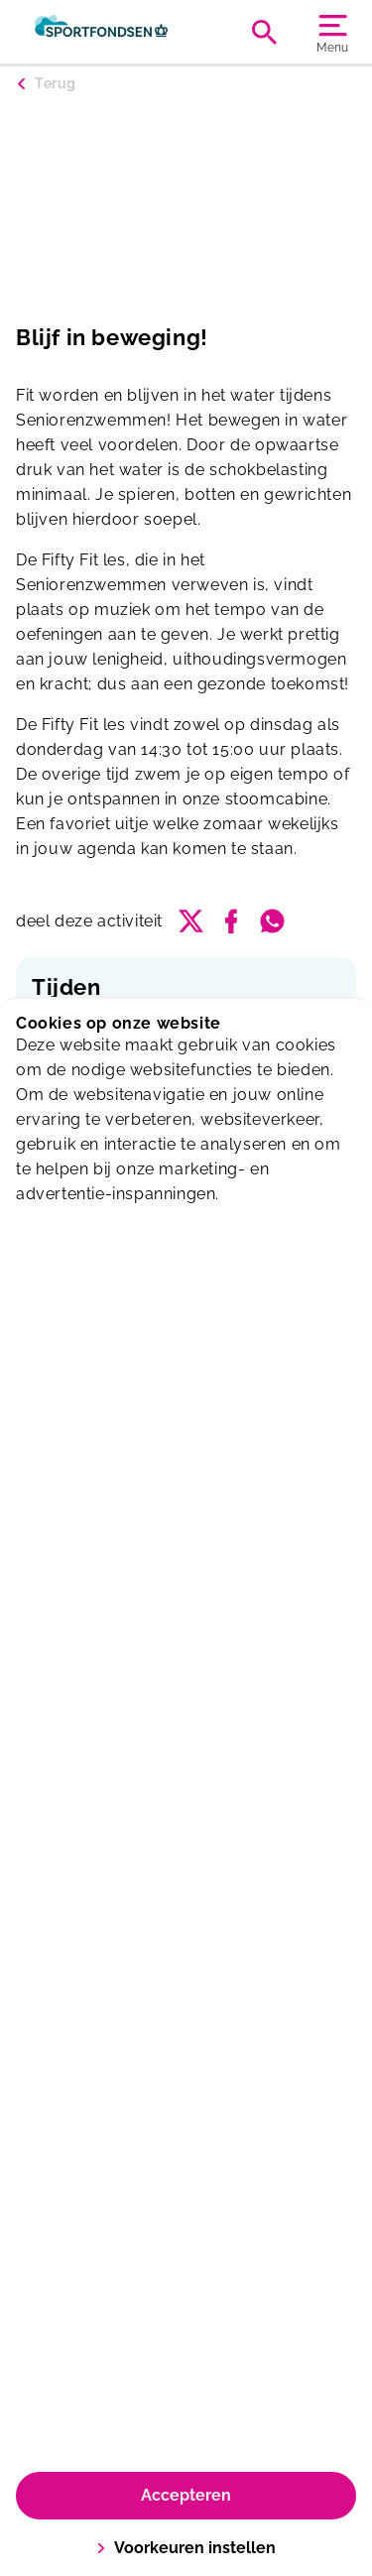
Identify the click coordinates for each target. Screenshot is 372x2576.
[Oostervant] (101, 31)
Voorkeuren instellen (186, 2547)
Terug (55, 83)
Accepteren (186, 2495)
